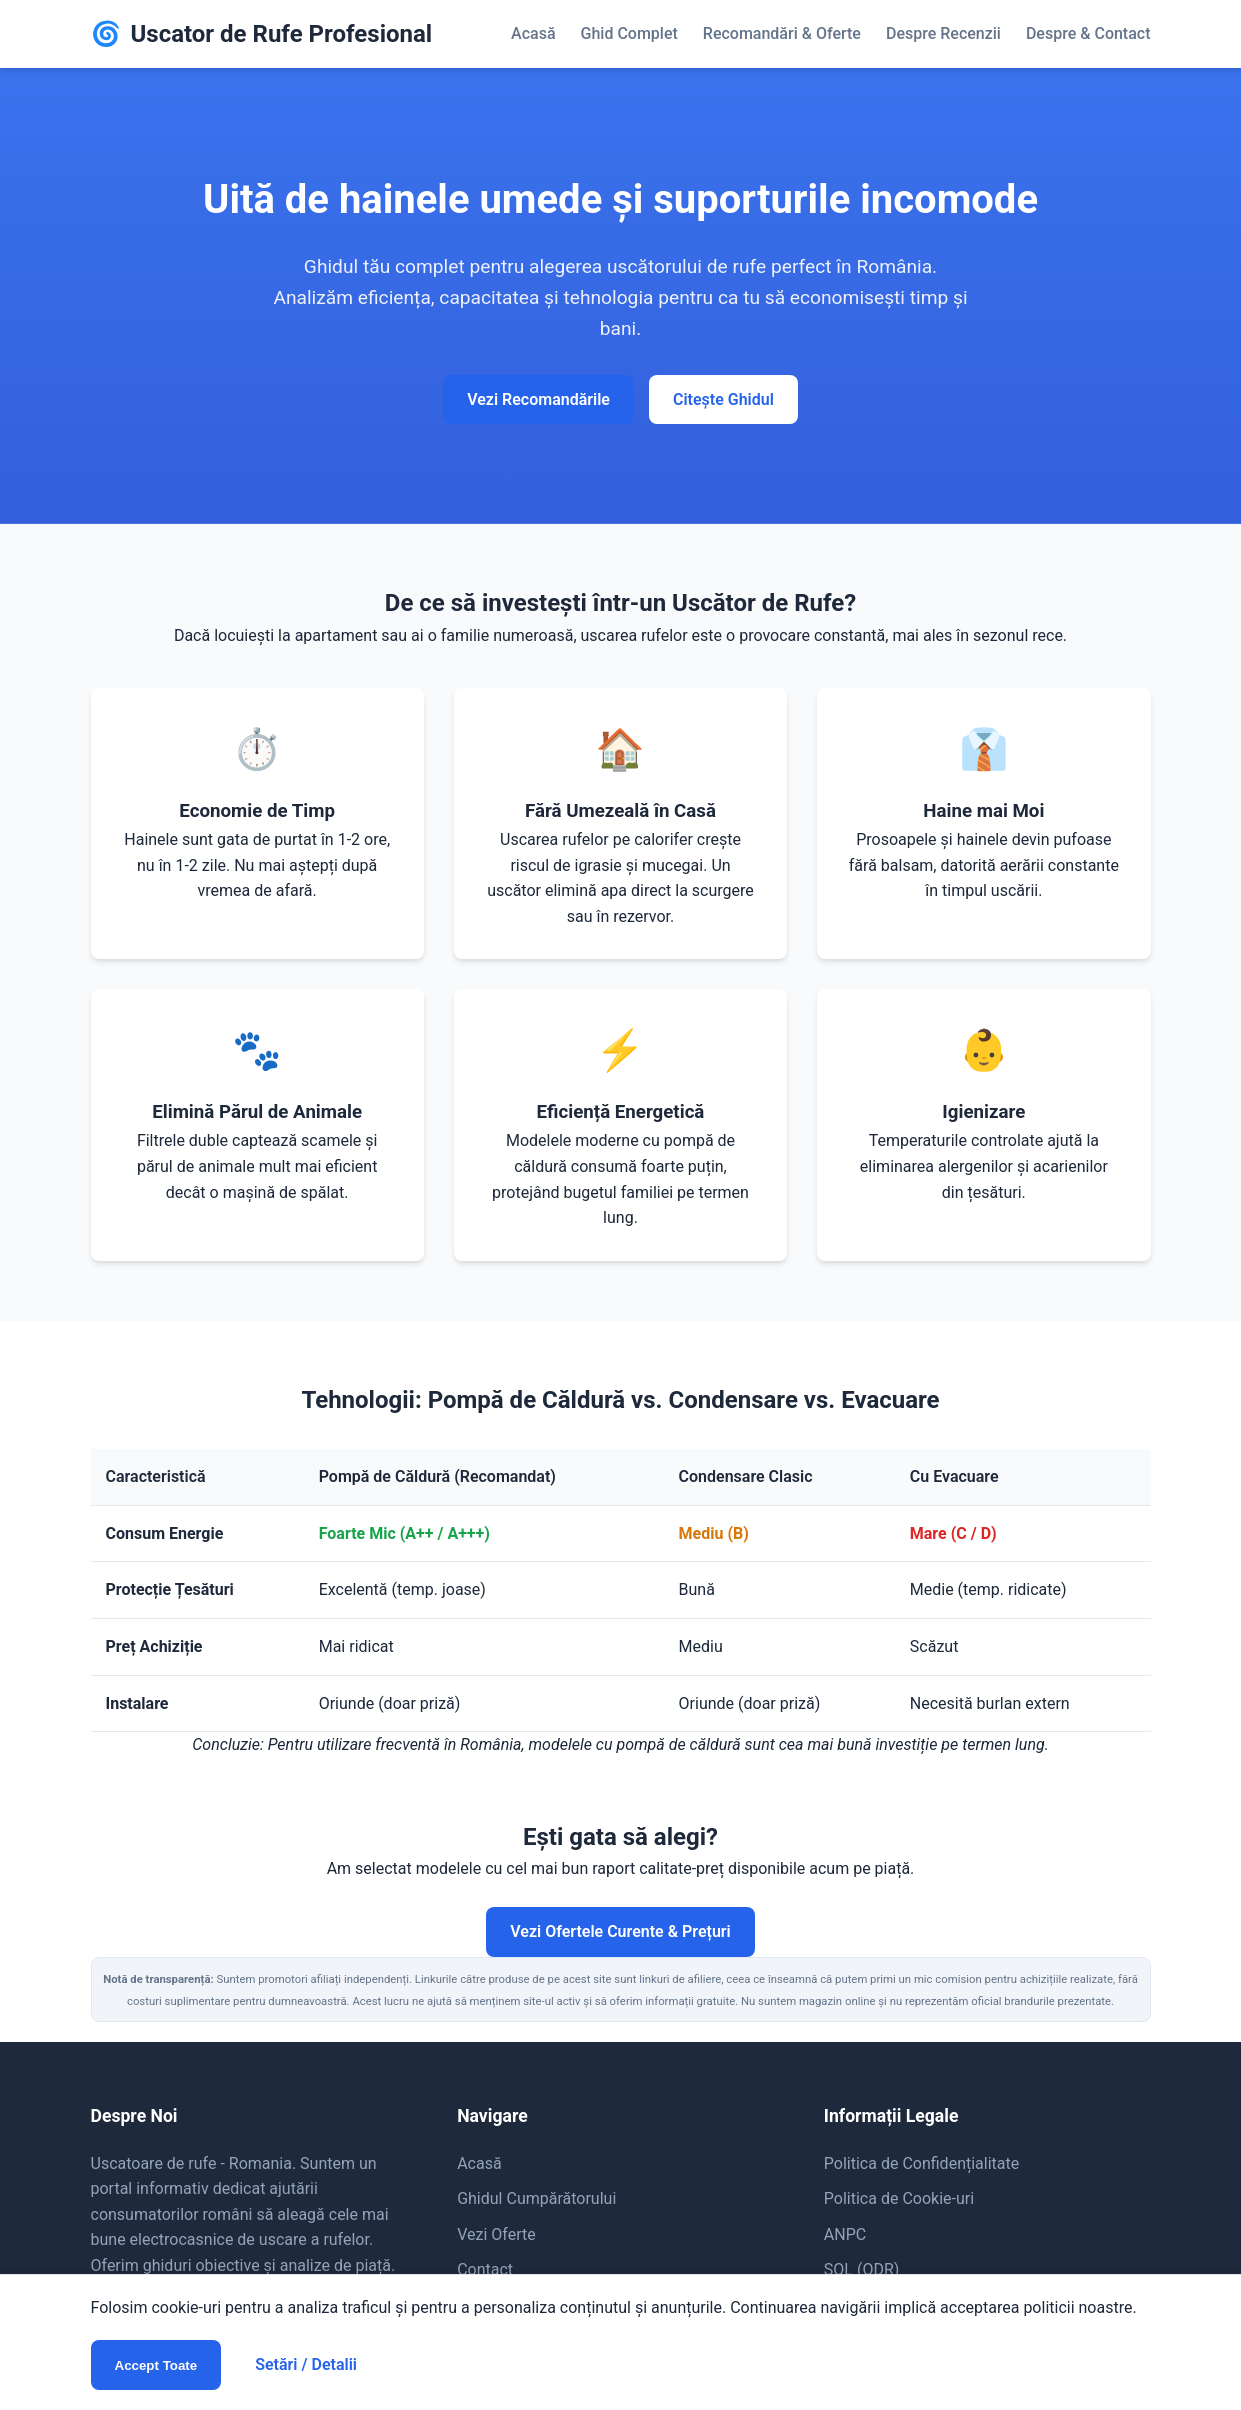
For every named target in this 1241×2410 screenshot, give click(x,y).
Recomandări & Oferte (782, 33)
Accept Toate (156, 2365)
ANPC (845, 2234)
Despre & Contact (1088, 33)
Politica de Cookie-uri (899, 2198)
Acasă (533, 33)
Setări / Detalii (306, 2364)
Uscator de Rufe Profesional (262, 34)
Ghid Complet (629, 33)
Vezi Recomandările (538, 399)
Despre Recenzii (943, 33)
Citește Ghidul (723, 399)
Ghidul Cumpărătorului (536, 2198)
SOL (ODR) (862, 2269)
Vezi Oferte (496, 2234)
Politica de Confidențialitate (921, 2163)
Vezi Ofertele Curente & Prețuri (620, 1931)
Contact (485, 2269)
